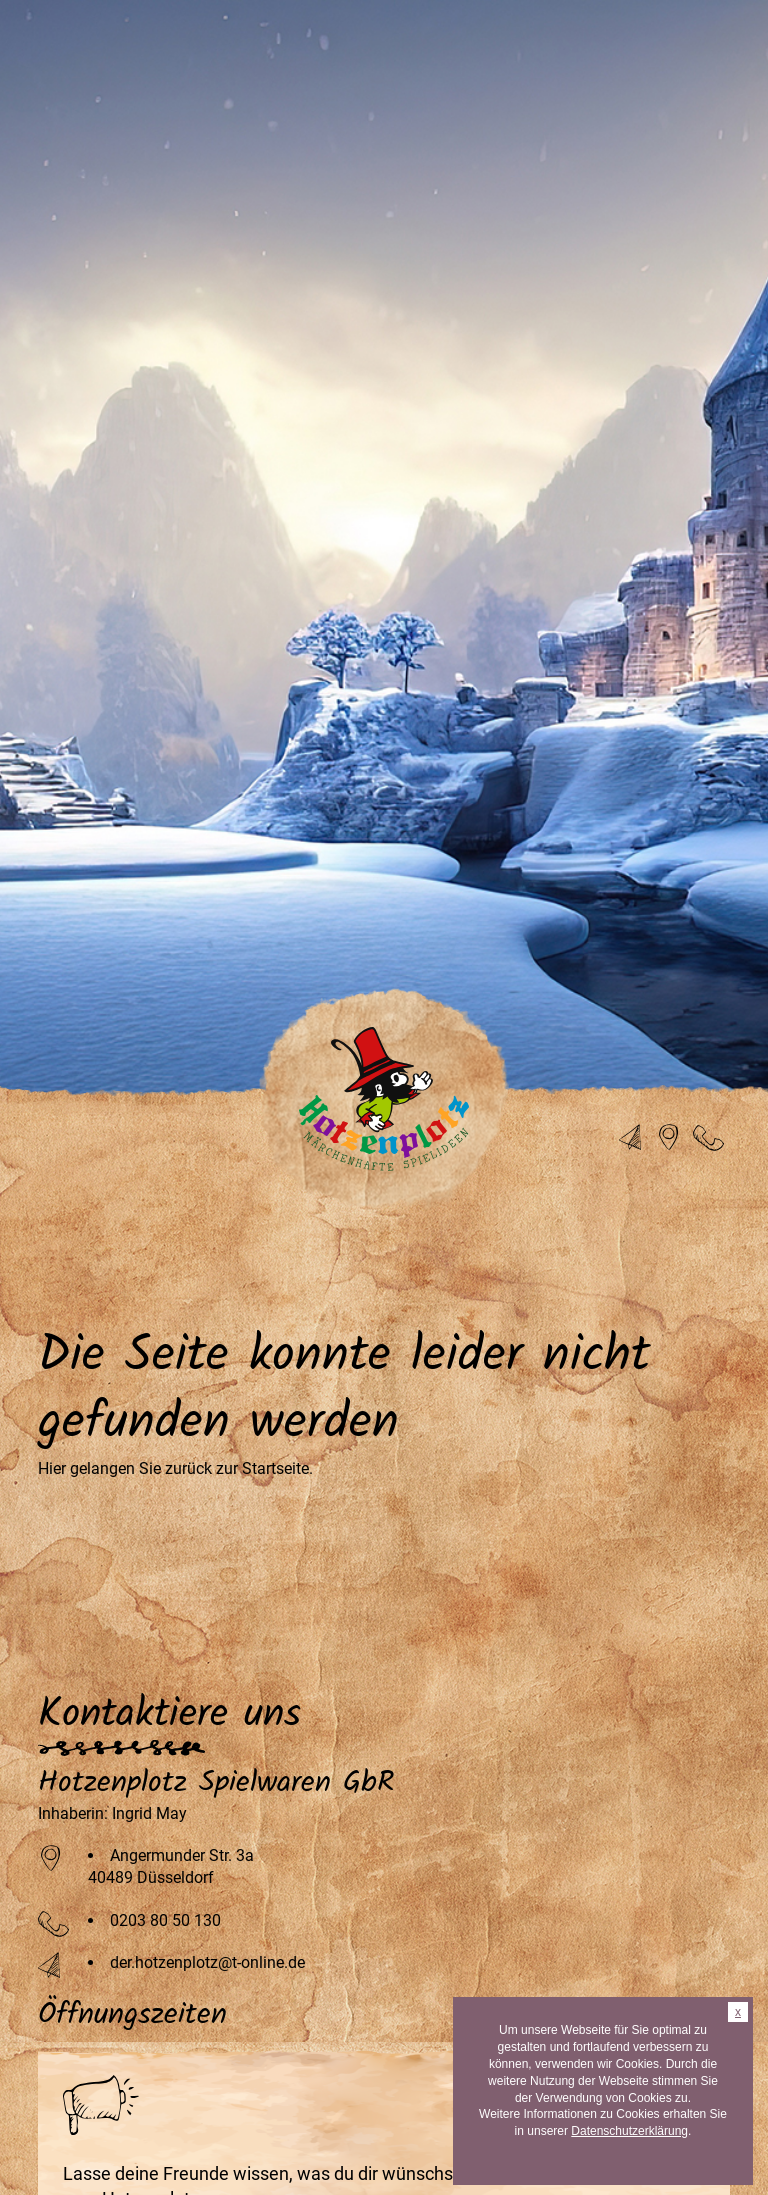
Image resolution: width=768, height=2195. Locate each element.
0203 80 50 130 (165, 1920)
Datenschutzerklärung (629, 2131)
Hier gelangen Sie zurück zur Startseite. (175, 1468)
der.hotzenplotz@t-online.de (207, 1962)
